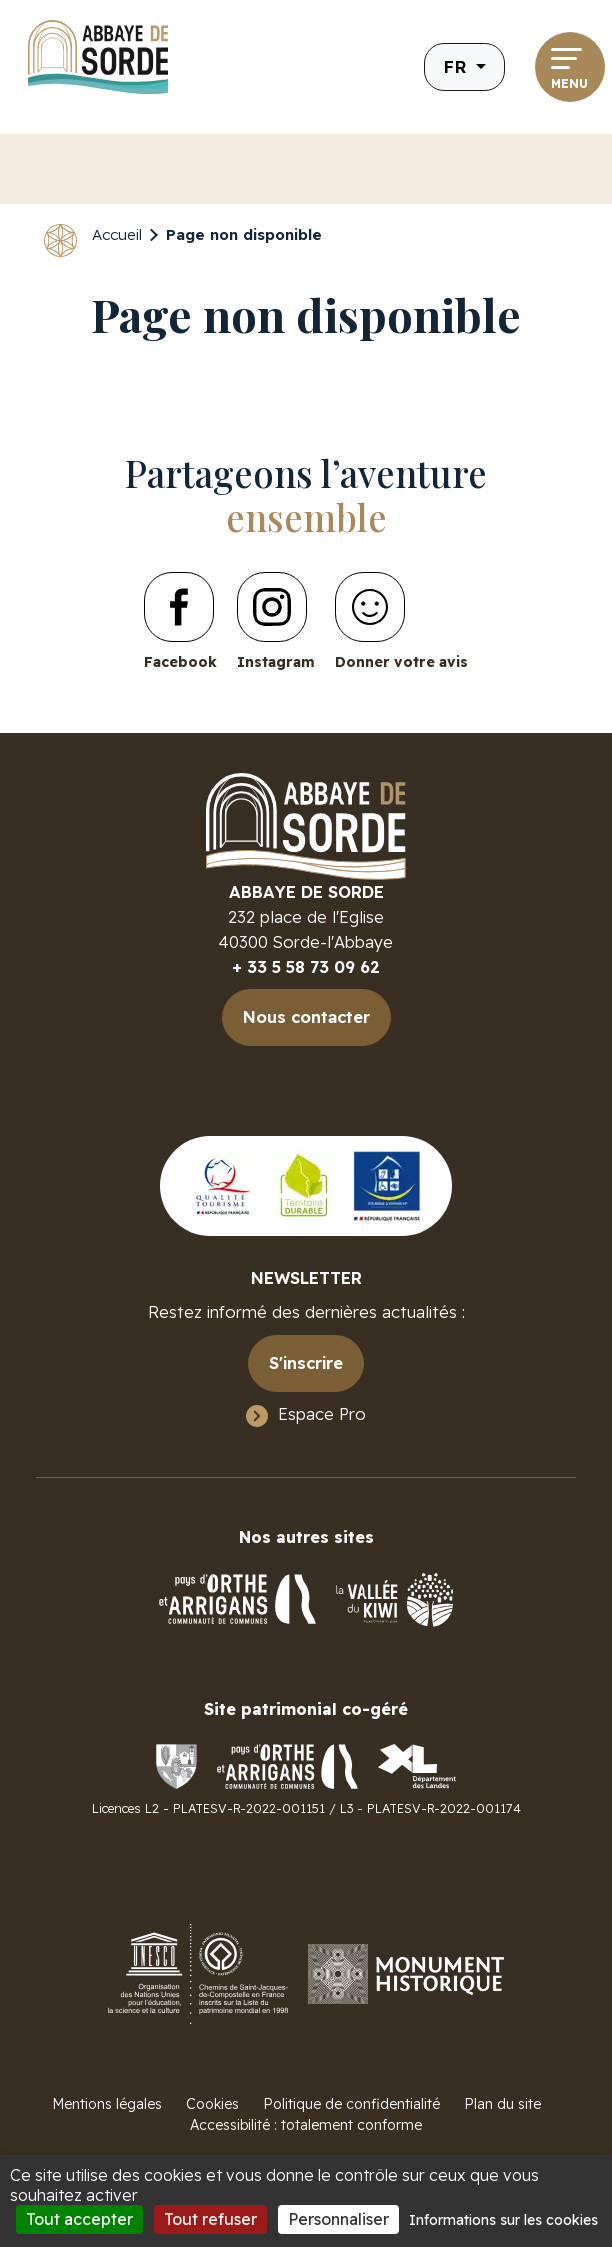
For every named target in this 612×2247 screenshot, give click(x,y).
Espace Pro (322, 1413)
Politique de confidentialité (351, 2104)
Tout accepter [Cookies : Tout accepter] (79, 2219)
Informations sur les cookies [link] (503, 2220)
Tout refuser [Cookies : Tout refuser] (210, 2219)
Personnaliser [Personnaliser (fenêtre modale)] (338, 2219)
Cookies (212, 2104)
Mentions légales (107, 2104)
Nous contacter (306, 1016)
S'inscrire (306, 1362)
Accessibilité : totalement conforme (306, 2125)
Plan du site (502, 2104)
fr (457, 66)
